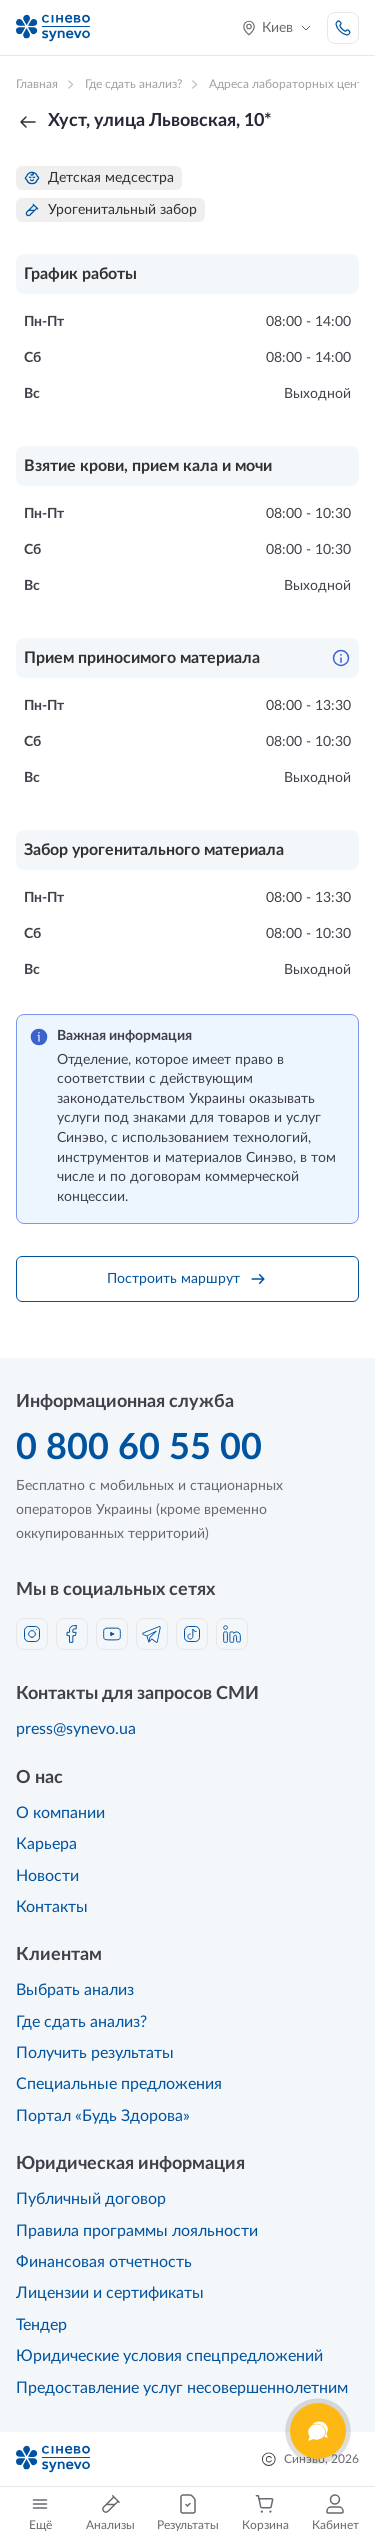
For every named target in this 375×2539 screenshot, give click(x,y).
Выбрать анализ (75, 1990)
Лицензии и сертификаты (110, 2293)
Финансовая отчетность (104, 2262)
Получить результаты (95, 2053)
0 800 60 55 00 (139, 1448)
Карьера (46, 1844)
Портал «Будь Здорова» (103, 2116)
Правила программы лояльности (137, 2231)
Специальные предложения (119, 2084)
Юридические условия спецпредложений (169, 2356)
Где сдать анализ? (81, 2022)
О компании (60, 1813)
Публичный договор (91, 2199)
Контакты (52, 1907)
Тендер (41, 2325)
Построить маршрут (187, 1279)
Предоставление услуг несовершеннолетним (182, 2388)
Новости (47, 1876)
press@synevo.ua (76, 1729)
